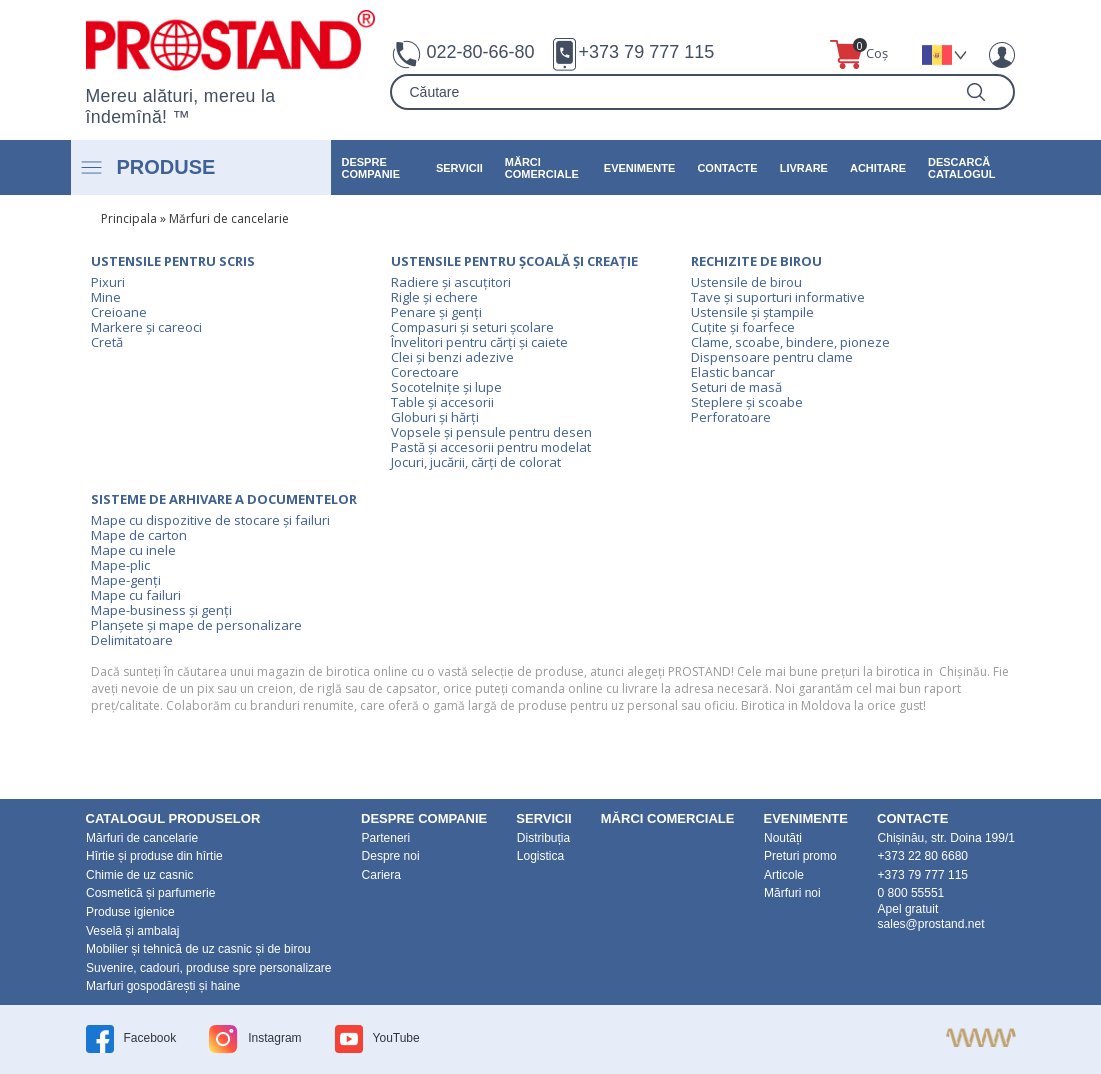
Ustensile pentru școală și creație (514, 261)
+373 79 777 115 (647, 52)
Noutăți (783, 838)
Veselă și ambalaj (132, 931)
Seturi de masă (736, 387)
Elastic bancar (733, 372)
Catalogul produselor (173, 818)
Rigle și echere (434, 297)
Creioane (119, 312)
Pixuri (108, 282)
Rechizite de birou (756, 261)
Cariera (381, 875)
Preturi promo (800, 856)
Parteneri (386, 838)
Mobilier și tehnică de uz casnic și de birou (198, 949)
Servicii (459, 168)
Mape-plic (120, 565)
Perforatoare (731, 417)
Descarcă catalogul (961, 168)
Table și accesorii (442, 402)
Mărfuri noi (792, 893)
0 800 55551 (911, 893)
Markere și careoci (146, 327)
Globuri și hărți (435, 417)
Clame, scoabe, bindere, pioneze (790, 342)
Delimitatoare (132, 640)
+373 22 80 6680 (923, 856)
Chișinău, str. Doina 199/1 (946, 838)
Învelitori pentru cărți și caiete (479, 342)
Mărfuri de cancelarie (229, 218)
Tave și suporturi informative (778, 297)
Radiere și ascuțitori (451, 282)
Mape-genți (126, 580)
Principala (129, 218)
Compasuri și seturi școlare (472, 327)
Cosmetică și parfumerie (150, 893)
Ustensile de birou (746, 282)
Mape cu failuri (136, 595)
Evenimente (640, 168)
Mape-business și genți (161, 610)
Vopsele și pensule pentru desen (491, 432)
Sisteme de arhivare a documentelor (224, 499)
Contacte (727, 168)
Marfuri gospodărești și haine (163, 986)
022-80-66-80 (480, 52)
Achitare (878, 168)
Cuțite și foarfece (743, 327)
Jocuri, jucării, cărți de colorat (476, 462)
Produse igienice (130, 912)
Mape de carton (139, 535)
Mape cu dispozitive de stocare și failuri (210, 520)
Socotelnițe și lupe (446, 387)
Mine (106, 297)
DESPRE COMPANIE (371, 168)
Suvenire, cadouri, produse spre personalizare (208, 968)
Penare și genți (436, 312)
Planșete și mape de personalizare (196, 625)
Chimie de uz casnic (139, 875)
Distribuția (543, 838)
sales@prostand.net (931, 924)
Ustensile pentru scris (173, 261)
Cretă (107, 342)
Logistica (540, 856)
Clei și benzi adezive (452, 357)
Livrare (804, 168)
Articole (784, 875)
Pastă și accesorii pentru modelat (491, 447)
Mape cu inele (133, 550)
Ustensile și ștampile (752, 312)
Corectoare (425, 372)
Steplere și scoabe (747, 402)
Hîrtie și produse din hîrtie (154, 856)
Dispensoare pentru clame (772, 357)
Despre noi (391, 856)
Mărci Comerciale (542, 168)
